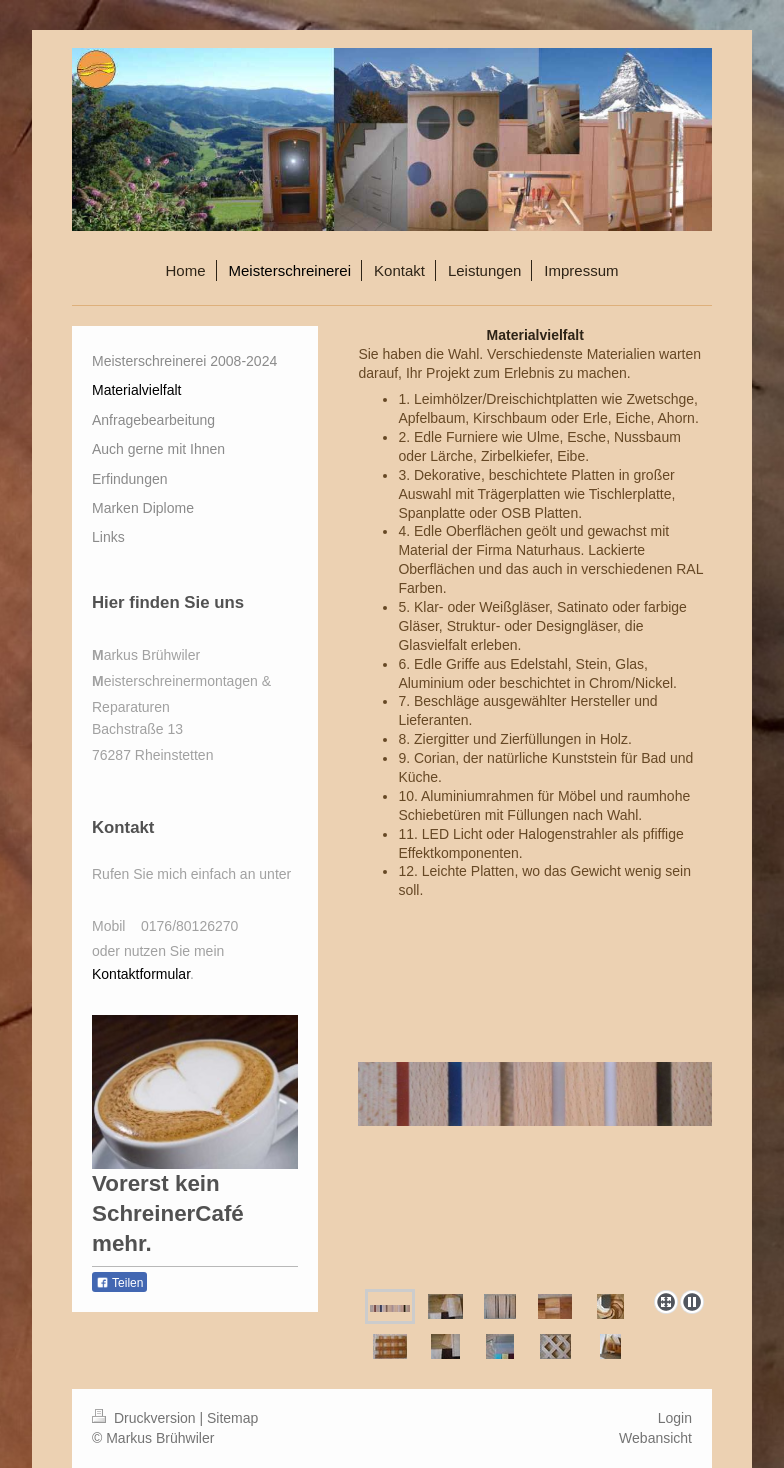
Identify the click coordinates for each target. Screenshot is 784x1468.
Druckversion (145, 1418)
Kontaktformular (141, 974)
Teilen (119, 1283)
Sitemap (232, 1418)
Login (675, 1418)
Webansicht (655, 1438)
